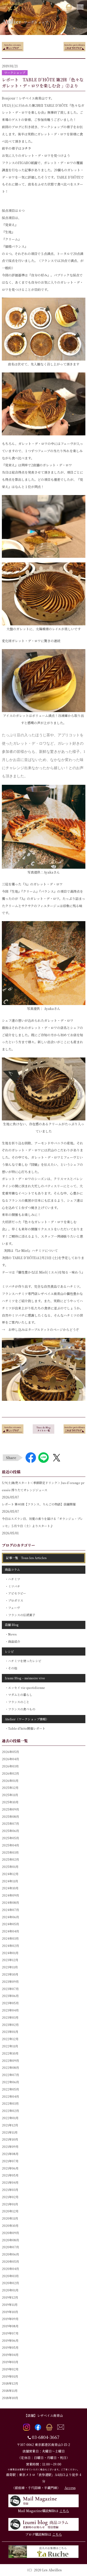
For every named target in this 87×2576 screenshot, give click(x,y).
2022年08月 (10, 2067)
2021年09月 (10, 2146)
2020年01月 (10, 2290)
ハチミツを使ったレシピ (24, 1661)
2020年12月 (10, 2211)
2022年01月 (10, 2118)
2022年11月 (10, 2046)
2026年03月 (10, 1766)
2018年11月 (10, 2390)
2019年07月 (10, 2333)
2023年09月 (10, 1981)
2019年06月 (10, 2340)
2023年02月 (10, 2024)
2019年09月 (10, 2319)
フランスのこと (18, 1702)
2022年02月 (10, 2110)
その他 (12, 1668)
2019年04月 (10, 2354)
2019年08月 (10, 2326)
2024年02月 (10, 1945)
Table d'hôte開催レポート (26, 1728)
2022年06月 (10, 2082)
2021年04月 (10, 2182)
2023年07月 (10, 1989)
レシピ (9, 1651)
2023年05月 (10, 2003)
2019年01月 (10, 2376)
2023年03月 (10, 2017)
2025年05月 (10, 1838)
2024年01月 (10, 1953)
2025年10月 (10, 1802)
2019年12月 (10, 2297)
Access (70, 2487)
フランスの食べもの (21, 1709)
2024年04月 (10, 1931)
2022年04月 (10, 2096)
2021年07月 (10, 2161)
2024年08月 (10, 1902)
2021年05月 (10, 2175)
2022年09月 (10, 2060)
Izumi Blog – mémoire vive (25, 1678)
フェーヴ (14, 1607)
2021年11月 (10, 2132)
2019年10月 (10, 2312)
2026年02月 (10, 1773)
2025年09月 (10, 1809)
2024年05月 (10, 1924)
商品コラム (12, 1569)
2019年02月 (10, 2369)
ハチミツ (14, 1579)
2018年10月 (10, 2398)
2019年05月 (10, 2347)
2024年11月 (10, 1881)
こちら (64, 2510)
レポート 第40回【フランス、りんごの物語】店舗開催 (39, 1504)
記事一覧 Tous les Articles (26, 1558)
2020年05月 (10, 2261)
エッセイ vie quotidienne (26, 1687)
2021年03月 (10, 2189)
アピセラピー (17, 1593)
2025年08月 (10, 1816)
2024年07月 (10, 1910)
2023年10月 (10, 1974)
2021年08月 (10, 2154)
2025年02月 (10, 1859)
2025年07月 (10, 1823)
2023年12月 (10, 1960)
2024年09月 (10, 1895)
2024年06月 (10, 1917)
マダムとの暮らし (20, 1694)
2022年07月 (10, 2075)
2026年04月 (10, 1759)
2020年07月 (10, 2247)
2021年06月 (10, 2168)
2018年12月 (10, 2383)
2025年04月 (10, 1845)
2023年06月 (10, 1996)
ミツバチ (14, 1586)
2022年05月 (10, 2089)
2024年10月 (10, 1888)
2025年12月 (10, 1787)
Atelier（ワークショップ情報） (27, 1719)
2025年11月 (10, 1795)
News (12, 1634)
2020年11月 (10, 2218)
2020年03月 (10, 2276)
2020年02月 (10, 2283)
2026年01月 (10, 1780)
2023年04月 (10, 2010)
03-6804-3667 (45, 2437)
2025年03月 (10, 1852)
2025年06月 (10, 1831)
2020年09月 (10, 2233)
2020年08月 (10, 2240)
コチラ (26, 148)
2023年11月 (10, 1967)
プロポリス (15, 1600)
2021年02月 (10, 2197)
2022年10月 (10, 2053)
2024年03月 (10, 1938)
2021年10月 (10, 2139)
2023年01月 (10, 2031)
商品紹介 (14, 1641)
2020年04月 (10, 2268)
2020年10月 (10, 2225)
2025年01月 (10, 1866)
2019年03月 (10, 2362)
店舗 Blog (12, 1624)
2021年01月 (10, 2204)
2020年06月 (10, 2254)
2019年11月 (10, 2304)
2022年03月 (10, 2103)
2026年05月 (10, 1751)
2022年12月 (10, 2039)
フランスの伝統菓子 (21, 1615)
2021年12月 (10, 2125)
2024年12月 (10, 1874)
